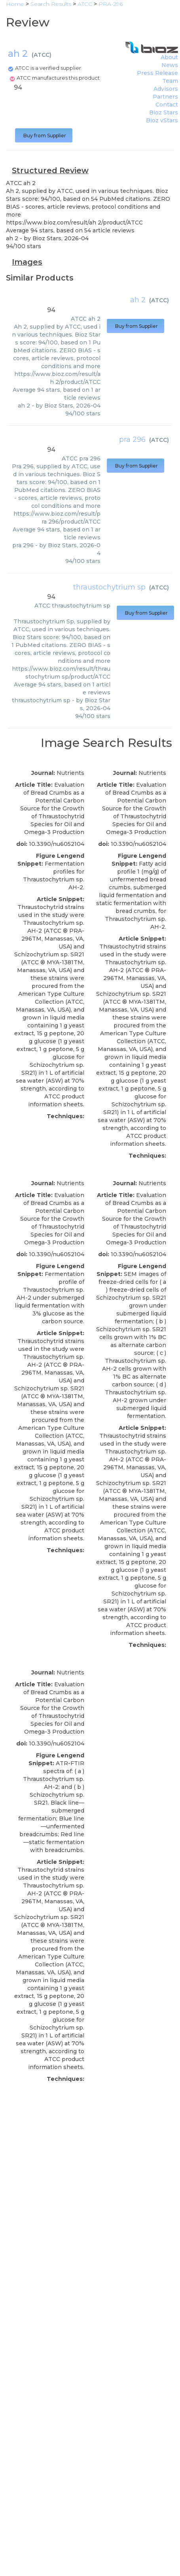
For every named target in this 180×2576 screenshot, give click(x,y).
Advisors (165, 88)
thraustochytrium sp (109, 587)
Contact (166, 104)
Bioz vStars (162, 120)
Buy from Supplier (43, 135)
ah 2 (138, 300)
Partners (165, 96)
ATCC (41, 54)
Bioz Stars (163, 112)
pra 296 (132, 439)
